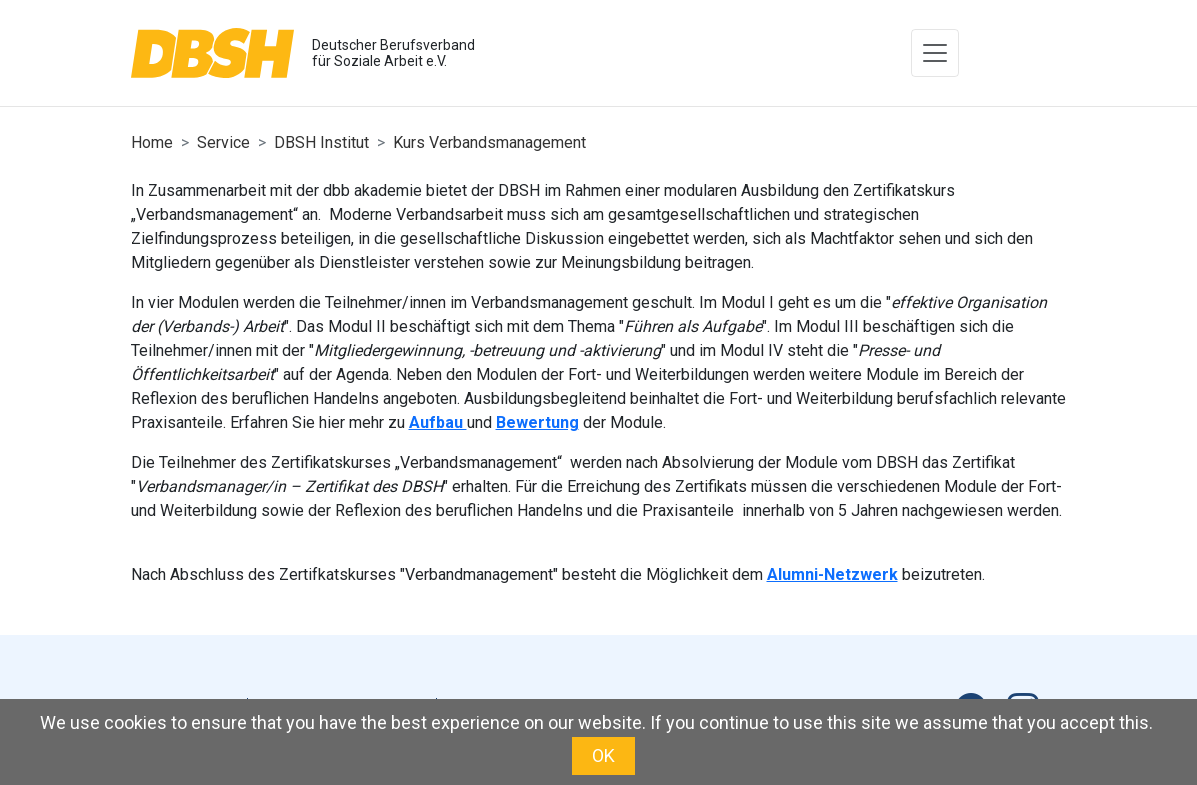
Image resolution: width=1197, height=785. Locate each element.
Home (152, 142)
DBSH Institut (321, 142)
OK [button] (603, 755)
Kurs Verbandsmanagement (489, 142)
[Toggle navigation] (935, 53)
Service (223, 142)
